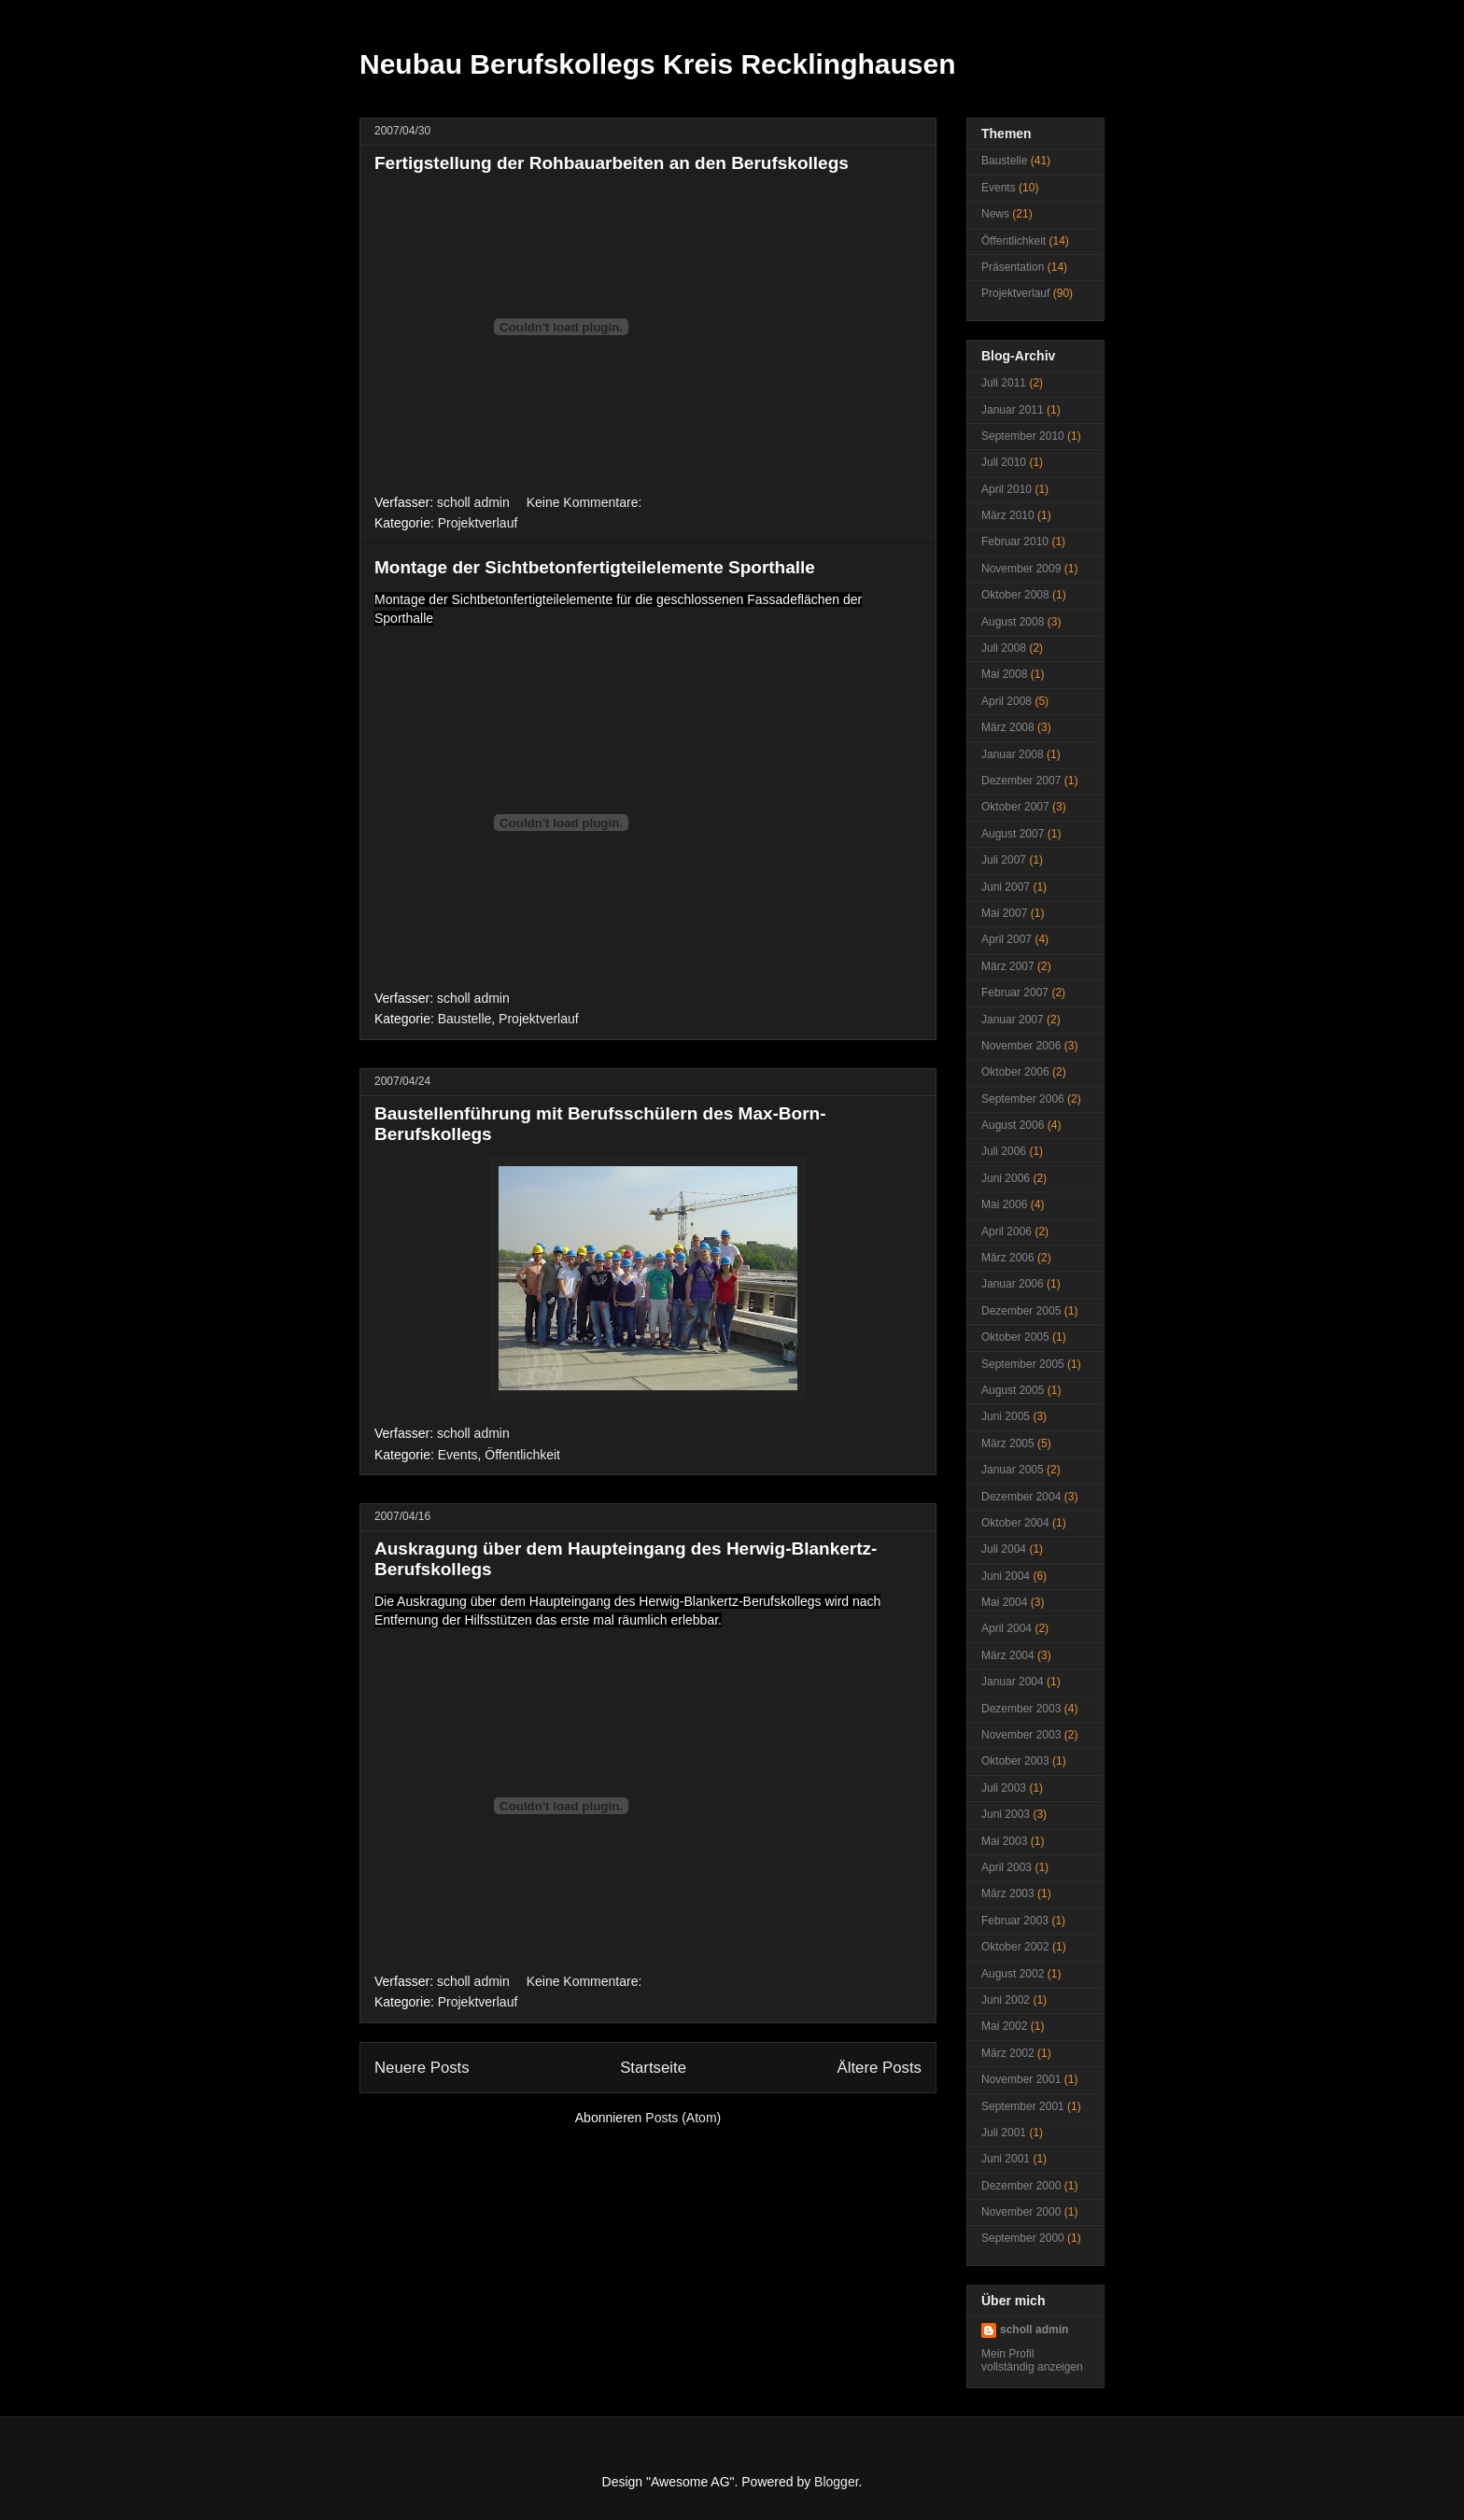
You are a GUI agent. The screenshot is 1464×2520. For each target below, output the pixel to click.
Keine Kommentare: (586, 502)
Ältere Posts (880, 2068)
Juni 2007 (1005, 887)
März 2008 (1008, 727)
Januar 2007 (1012, 1019)
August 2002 (1012, 1973)
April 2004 (1006, 1628)
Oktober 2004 (1015, 1522)
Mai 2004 (1004, 1602)
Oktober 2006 (1015, 1071)
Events (458, 1454)
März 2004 (1008, 1655)
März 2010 (1008, 515)
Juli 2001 (1003, 2132)
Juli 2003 (1003, 1788)
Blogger (836, 2481)
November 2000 (1021, 2211)
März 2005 (1008, 1443)
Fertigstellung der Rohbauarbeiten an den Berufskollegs (611, 163)
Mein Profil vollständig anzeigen (1032, 2360)
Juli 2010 (1003, 462)
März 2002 (1008, 2053)
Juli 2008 (1003, 648)
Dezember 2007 (1021, 780)
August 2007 (1012, 833)
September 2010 (1022, 436)
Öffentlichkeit (522, 1454)
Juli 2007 (1003, 859)
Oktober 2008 (1015, 594)
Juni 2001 (1005, 2158)
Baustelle (465, 1018)
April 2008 (1006, 701)
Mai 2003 (1004, 1841)
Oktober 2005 (1015, 1337)
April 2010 (1006, 489)
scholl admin (1034, 2329)
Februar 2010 (1015, 541)
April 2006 (1006, 1231)
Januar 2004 (1012, 1681)
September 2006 (1022, 1098)
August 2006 (1012, 1125)
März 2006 (1008, 1257)
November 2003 (1021, 1734)
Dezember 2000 (1021, 2185)
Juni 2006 (1005, 1178)
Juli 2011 (1003, 382)
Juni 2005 (1005, 1416)
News (995, 213)
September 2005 (1022, 1364)
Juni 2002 (1005, 1999)
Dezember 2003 (1021, 1708)
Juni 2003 (1005, 1814)
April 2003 (1006, 1867)
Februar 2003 (1015, 1920)
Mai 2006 (1004, 1204)
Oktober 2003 (1015, 1760)
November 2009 (1021, 568)
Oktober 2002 (1015, 1946)
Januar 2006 (1012, 1283)
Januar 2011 (1012, 409)
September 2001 (1022, 2106)
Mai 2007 (1004, 913)
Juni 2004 (1005, 1576)
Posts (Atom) (683, 2117)
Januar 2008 (1012, 754)
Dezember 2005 (1021, 1310)
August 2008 (1012, 621)
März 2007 (1008, 966)
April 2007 (1006, 939)
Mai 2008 (1004, 674)
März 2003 (1008, 1893)
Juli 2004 (1003, 1549)
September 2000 (1022, 2238)
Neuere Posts (422, 2068)
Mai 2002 (1004, 2026)
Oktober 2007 (1015, 806)
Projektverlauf (478, 522)
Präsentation (1012, 267)
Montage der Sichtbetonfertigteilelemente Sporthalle (594, 567)
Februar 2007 (1015, 992)
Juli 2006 (1003, 1151)
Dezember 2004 (1021, 1496)
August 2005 (1012, 1390)
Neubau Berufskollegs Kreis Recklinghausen (657, 64)
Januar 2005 (1012, 1469)
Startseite (653, 2068)
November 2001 (1021, 2079)
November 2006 (1021, 1045)
